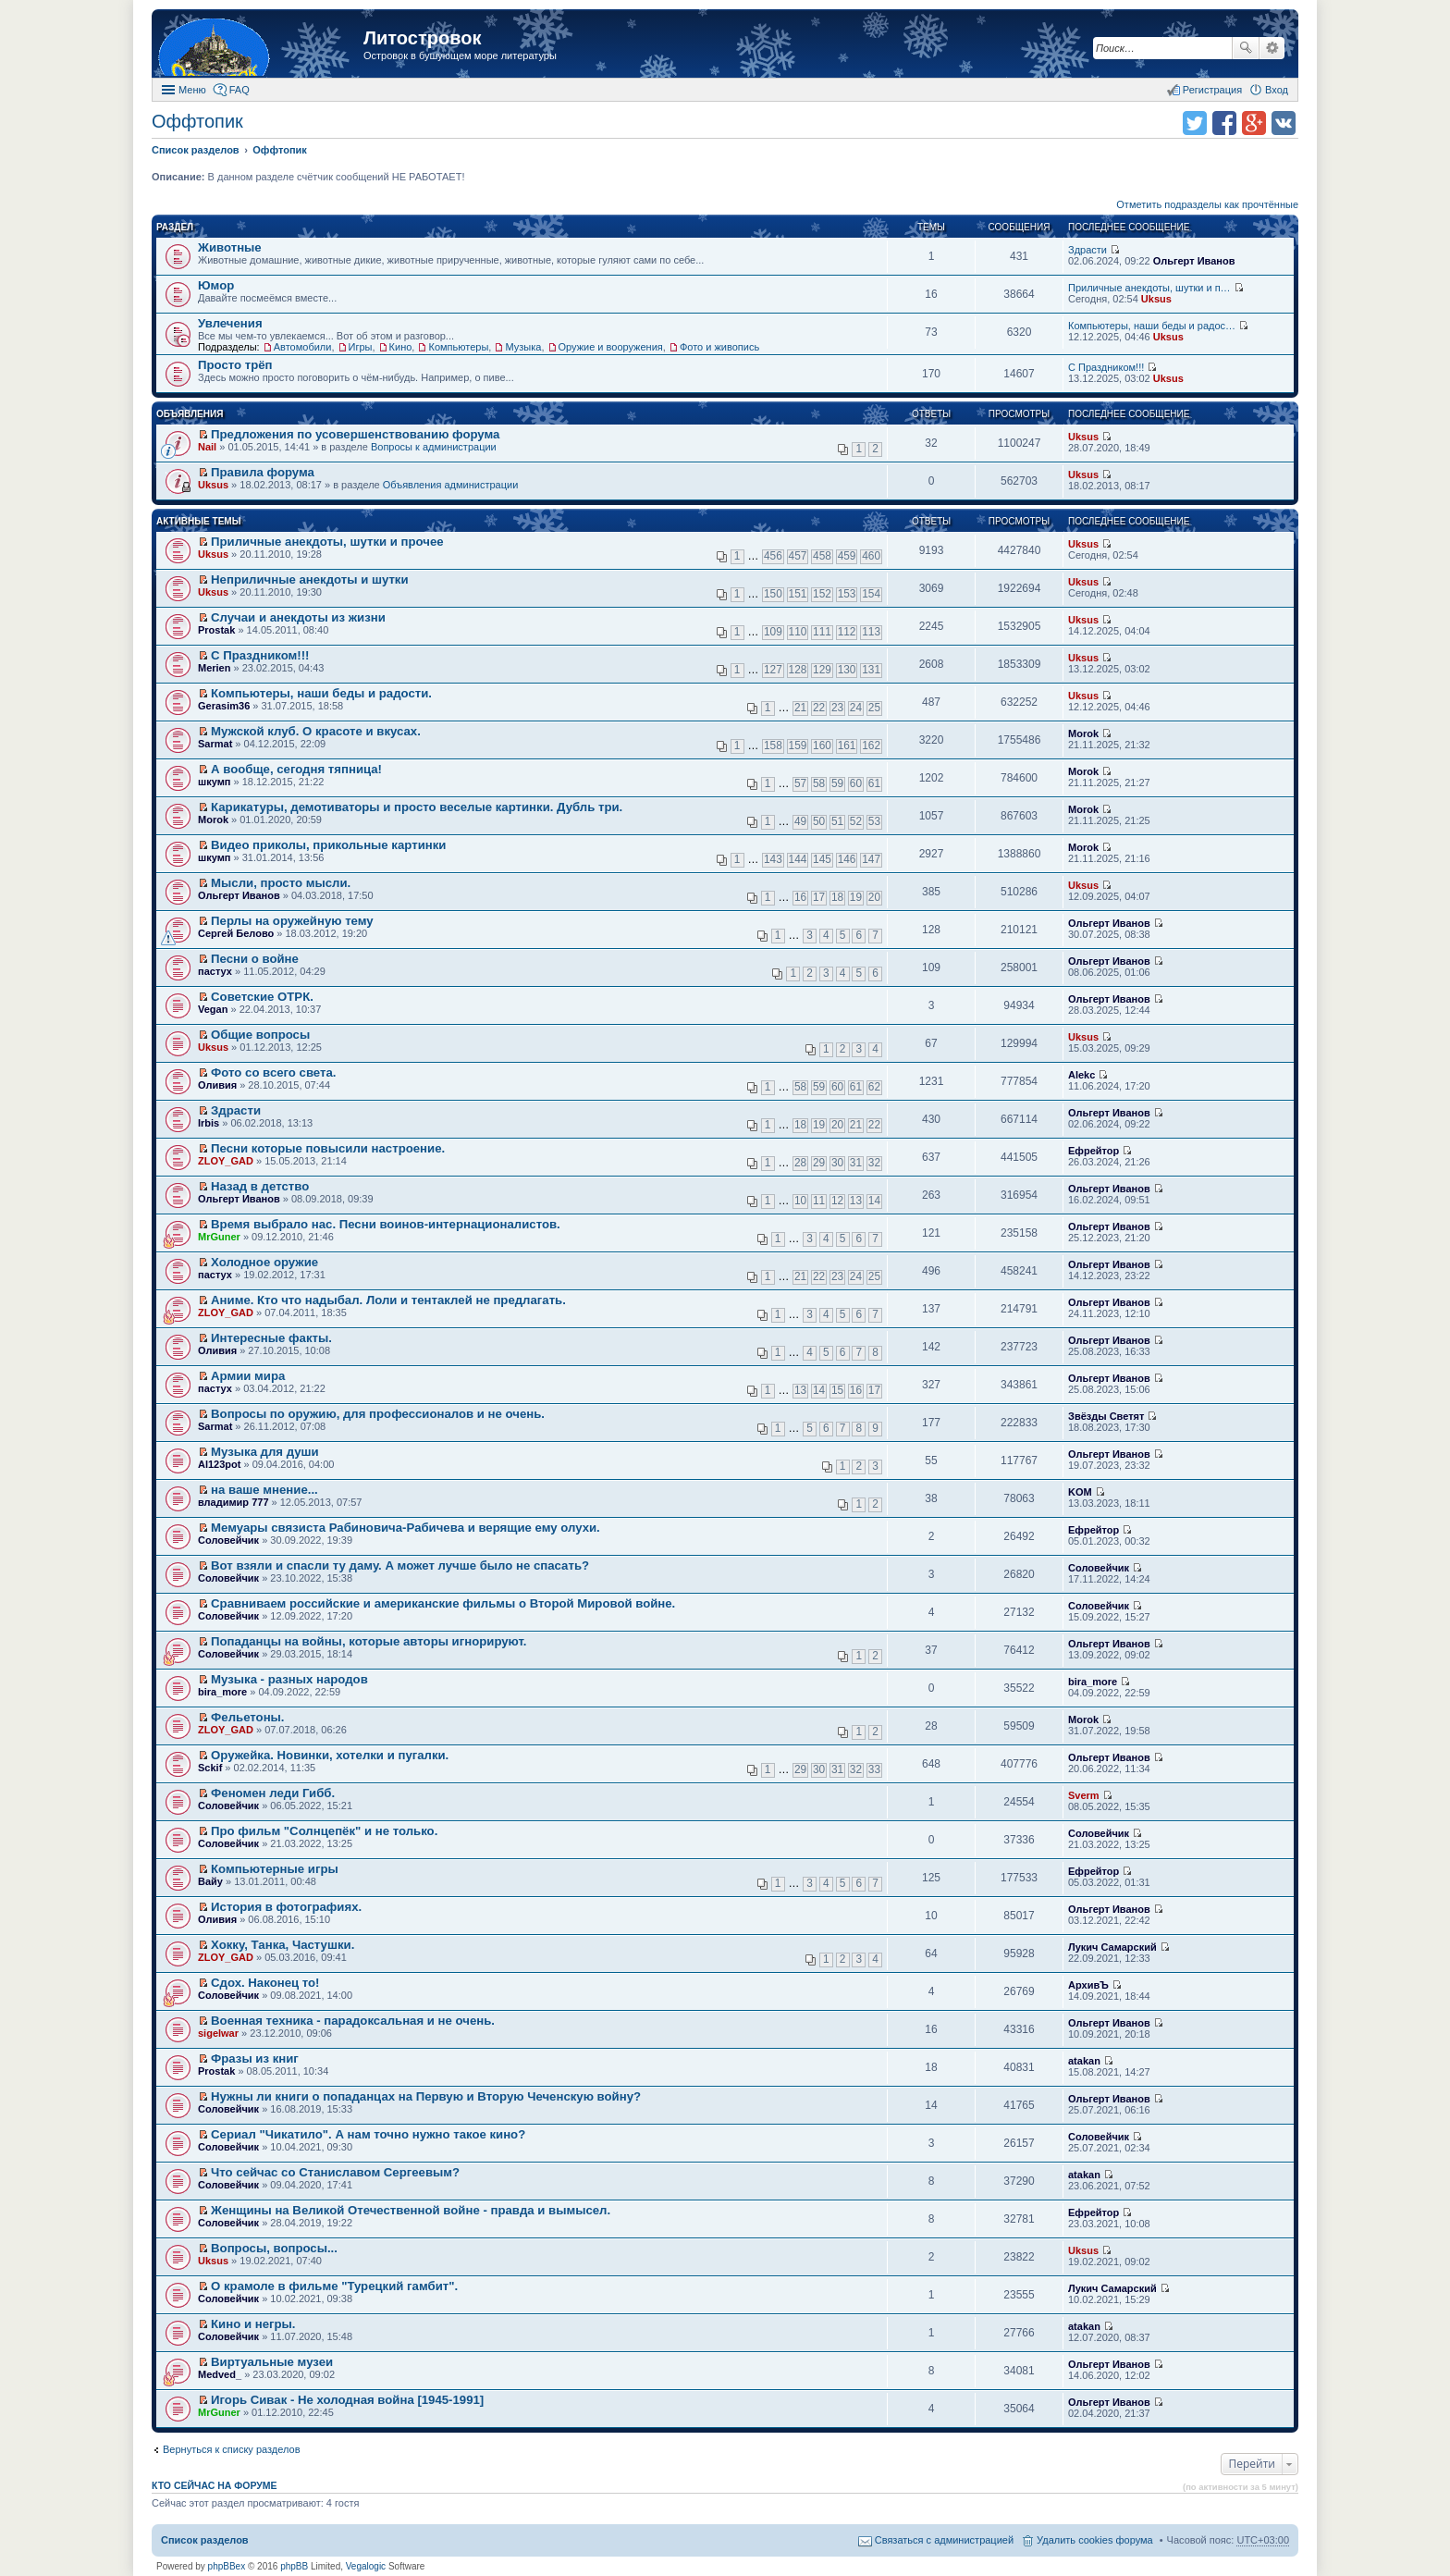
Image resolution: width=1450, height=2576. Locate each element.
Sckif (210, 1767)
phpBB (294, 2566)
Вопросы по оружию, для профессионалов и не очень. (378, 1414)
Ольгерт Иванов (1194, 260)
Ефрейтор (1093, 1150)
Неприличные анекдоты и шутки (310, 579)
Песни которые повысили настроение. (328, 1148)
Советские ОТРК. (262, 997)
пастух (215, 971)
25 (874, 707)
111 (822, 631)
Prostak (216, 629)
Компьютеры (458, 346)
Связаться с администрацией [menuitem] (944, 2539)
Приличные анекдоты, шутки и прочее (327, 541)
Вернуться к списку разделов (231, 2449)
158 (773, 745)
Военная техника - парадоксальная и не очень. (353, 2021)
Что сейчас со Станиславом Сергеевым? (335, 2172)
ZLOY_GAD (225, 1160)
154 (871, 593)
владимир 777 (233, 1502)
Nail (207, 446)
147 (871, 859)
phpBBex (227, 2566)
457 (798, 555)
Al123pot (219, 1464)
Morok (1083, 733)
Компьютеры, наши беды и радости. (321, 693)
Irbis (208, 1122)
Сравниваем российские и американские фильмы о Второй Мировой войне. (443, 1603)
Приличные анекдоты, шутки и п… (1149, 287)
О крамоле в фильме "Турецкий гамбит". (334, 2286)
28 (800, 1162)
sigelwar (218, 2033)
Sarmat (215, 743)
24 (856, 707)
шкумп (214, 781)
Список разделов (205, 2539)
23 (837, 707)
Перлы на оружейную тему (292, 921)
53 (874, 821)
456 (773, 555)
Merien (214, 667)
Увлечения (230, 323)
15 (837, 1390)
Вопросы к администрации (434, 446)
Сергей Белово (236, 933)
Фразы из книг (255, 2058)
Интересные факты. (271, 1338)
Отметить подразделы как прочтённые (1207, 204)
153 (847, 593)
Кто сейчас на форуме (214, 2485)
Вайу (210, 1881)
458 (822, 555)
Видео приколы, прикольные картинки (328, 845)
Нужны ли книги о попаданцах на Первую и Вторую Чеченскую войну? (426, 2096)
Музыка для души (265, 1452)
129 (822, 669)
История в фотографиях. (286, 1907)
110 (798, 631)
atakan (1084, 2060)
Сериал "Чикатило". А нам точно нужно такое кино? (368, 2134)
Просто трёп (235, 365)
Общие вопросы (260, 1034)
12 (837, 1200)
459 (847, 555)
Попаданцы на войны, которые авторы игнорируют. (368, 1641)
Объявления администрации (451, 484)
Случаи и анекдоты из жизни (298, 617)
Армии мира (248, 1376)
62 (874, 1086)
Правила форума (262, 472)
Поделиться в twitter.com (1195, 123)
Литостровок (422, 38)
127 (773, 669)
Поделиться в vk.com (1284, 123)
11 (819, 1200)
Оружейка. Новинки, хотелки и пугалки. (330, 1755)
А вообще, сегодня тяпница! (296, 769)
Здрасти (1087, 249)
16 (800, 897)
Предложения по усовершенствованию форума (355, 434)
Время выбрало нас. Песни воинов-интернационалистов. (385, 1224)
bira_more (222, 1691)
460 (871, 555)
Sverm (1084, 1795)
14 (874, 1200)
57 (800, 783)
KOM (1080, 1492)
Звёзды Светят (1106, 1416)
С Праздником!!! (1106, 367)
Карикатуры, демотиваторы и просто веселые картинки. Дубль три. (416, 807)
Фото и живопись (719, 346)
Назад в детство (260, 1186)
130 (847, 669)
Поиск (1246, 48)
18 (837, 897)
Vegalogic (366, 2566)
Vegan (212, 1009)
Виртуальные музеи (272, 2362)
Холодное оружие (264, 1262)
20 (874, 897)
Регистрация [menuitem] (1212, 89)
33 (874, 1769)
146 (847, 859)
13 (856, 1200)
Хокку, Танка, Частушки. (282, 1945)
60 (856, 783)
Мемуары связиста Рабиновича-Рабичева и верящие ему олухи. (405, 1528)
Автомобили (303, 346)
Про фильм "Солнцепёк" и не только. (324, 1831)
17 (819, 897)
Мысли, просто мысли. (280, 883)
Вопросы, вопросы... (274, 2248)
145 (822, 859)
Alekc (1081, 1074)
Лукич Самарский (1112, 1947)
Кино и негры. (253, 2324)
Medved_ (219, 2374)
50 (819, 821)
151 (798, 593)
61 (874, 783)
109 (773, 631)
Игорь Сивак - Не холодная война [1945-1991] (347, 2400)
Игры (361, 346)
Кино (400, 346)
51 (837, 821)
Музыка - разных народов (289, 1679)
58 (819, 783)
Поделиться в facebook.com (1224, 123)
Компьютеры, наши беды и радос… (1151, 325)
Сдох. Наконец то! (265, 1983)
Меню (192, 89)
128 (798, 669)
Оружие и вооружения (611, 346)
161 (847, 745)
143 (773, 859)
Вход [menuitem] (1276, 89)
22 (819, 707)
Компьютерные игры (274, 1869)
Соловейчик (228, 1540)
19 (856, 897)
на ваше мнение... (264, 1490)
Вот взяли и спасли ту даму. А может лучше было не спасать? (400, 1565)
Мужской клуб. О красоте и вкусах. (316, 731)
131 (871, 669)
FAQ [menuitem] (239, 89)
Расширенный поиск (1272, 48)
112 (847, 631)
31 (856, 1162)
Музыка (523, 346)
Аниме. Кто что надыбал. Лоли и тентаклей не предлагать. (388, 1300)
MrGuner (219, 1236)
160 (822, 745)
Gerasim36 (224, 705)
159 (798, 745)
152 (822, 593)
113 (871, 631)
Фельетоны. (247, 1717)
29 (819, 1162)
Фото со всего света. (273, 1072)
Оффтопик (197, 121)
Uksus (1156, 298)
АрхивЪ (1088, 1985)
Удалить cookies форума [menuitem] (1095, 2539)
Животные (230, 247)
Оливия (217, 1085)
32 (874, 1162)
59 (837, 783)
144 (798, 859)
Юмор (216, 285)
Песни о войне (255, 959)
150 (773, 593)
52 (856, 821)
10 (800, 1200)
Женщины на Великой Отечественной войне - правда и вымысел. (410, 2210)
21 (800, 707)
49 (800, 821)
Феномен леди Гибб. (273, 1793)
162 (871, 745)
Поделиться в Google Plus (1254, 123)
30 (837, 1162)
